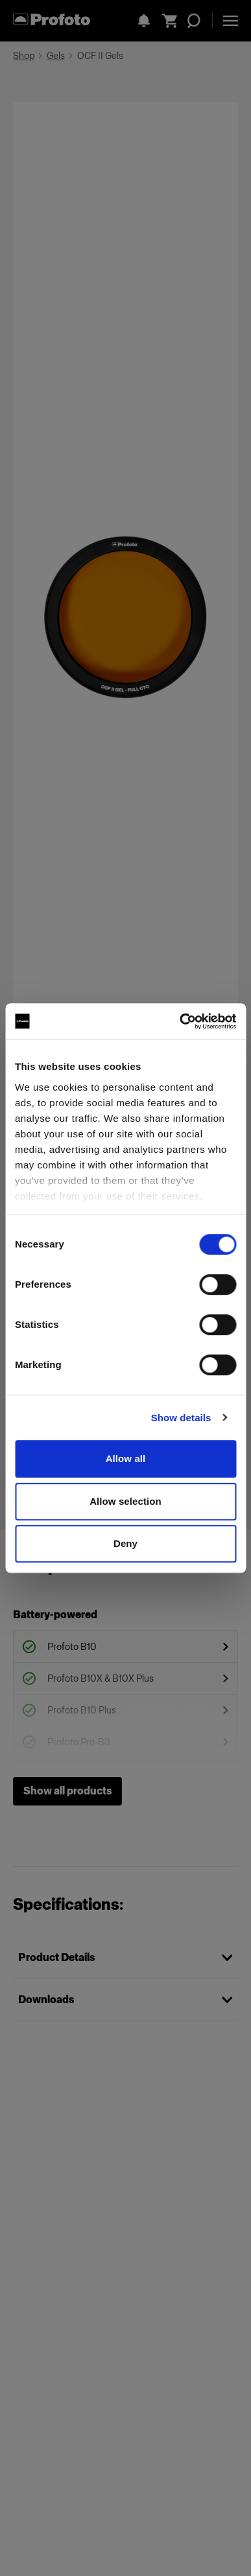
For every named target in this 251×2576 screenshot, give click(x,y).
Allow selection (125, 1501)
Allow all (126, 1458)
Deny (125, 1543)
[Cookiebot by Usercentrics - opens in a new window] (180, 1021)
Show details (181, 1417)
